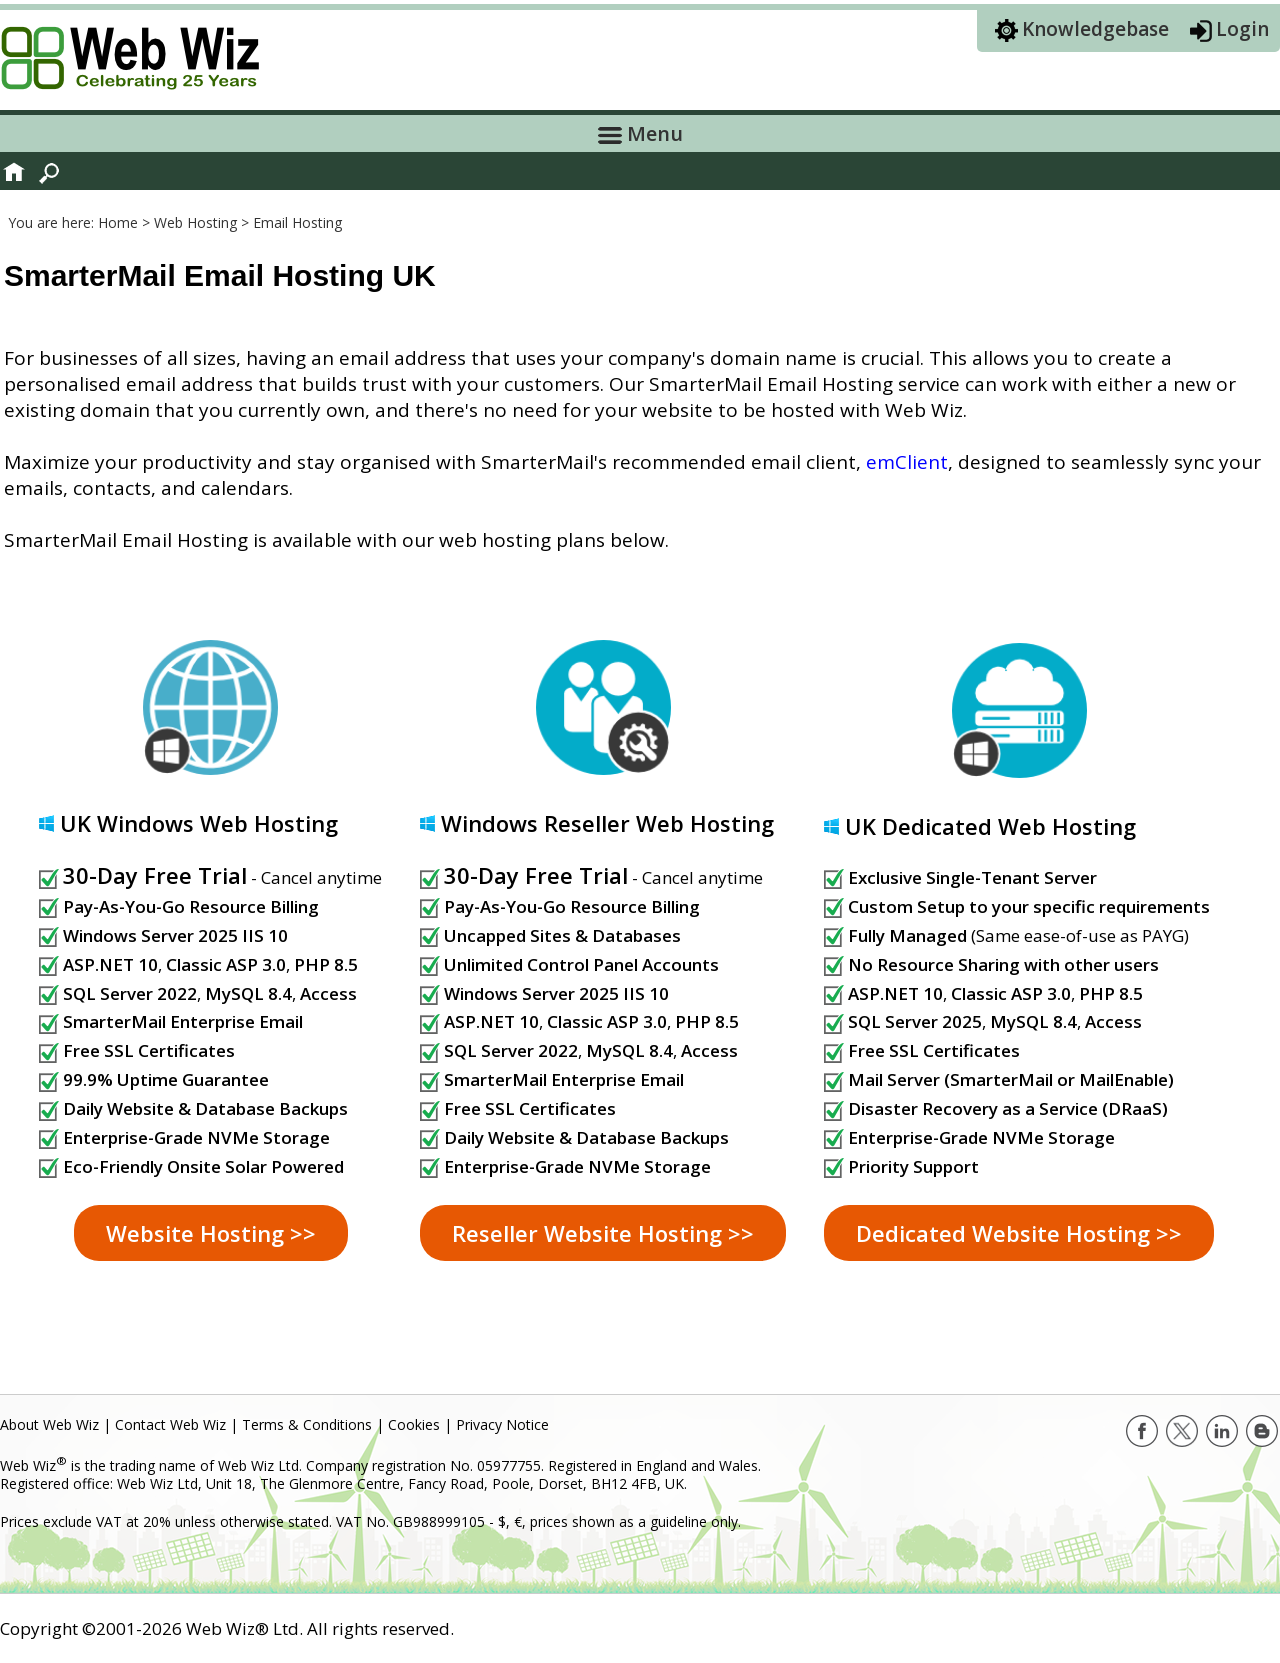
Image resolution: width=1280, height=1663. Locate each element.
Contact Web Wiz (170, 1424)
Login (1242, 29)
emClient (907, 462)
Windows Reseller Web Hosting (607, 823)
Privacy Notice (502, 1424)
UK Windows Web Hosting (199, 823)
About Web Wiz (49, 1424)
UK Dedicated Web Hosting (990, 826)
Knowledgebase (1095, 29)
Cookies (414, 1424)
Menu (640, 133)
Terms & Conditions (307, 1424)
